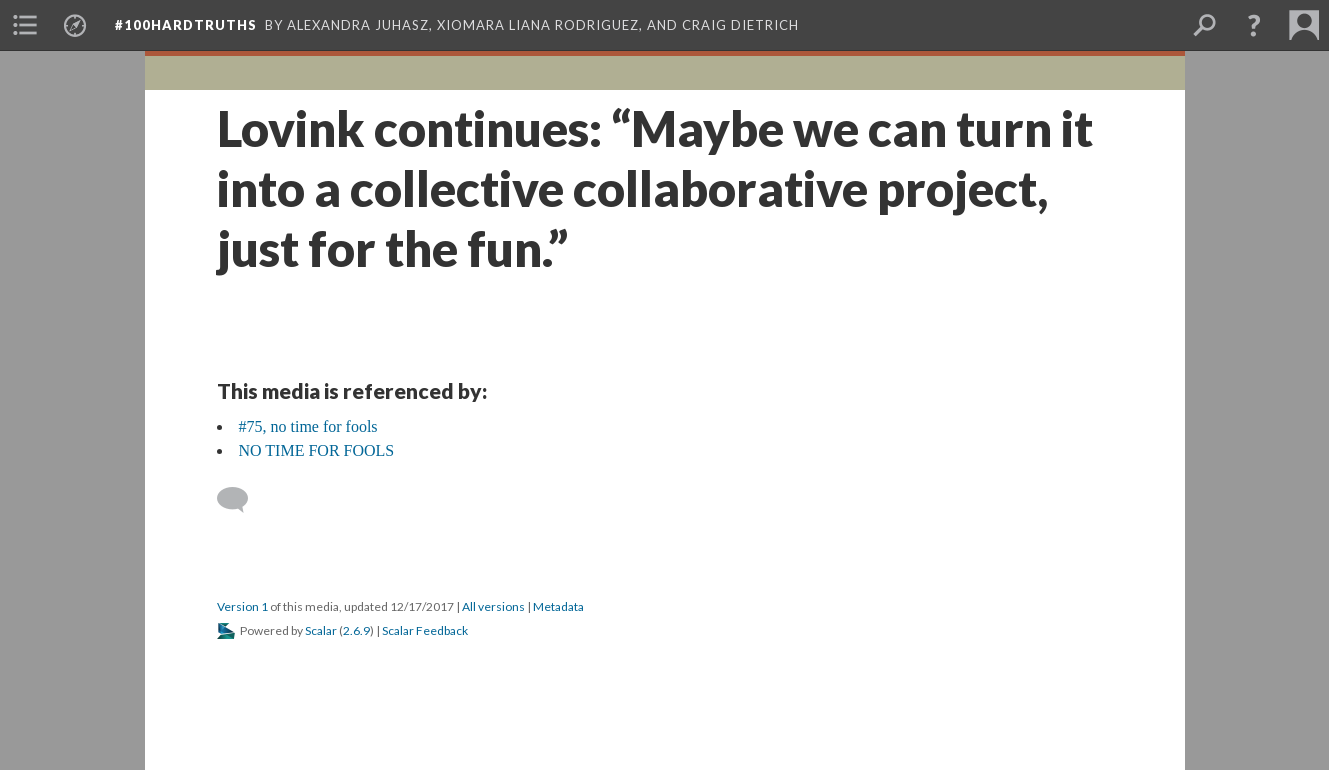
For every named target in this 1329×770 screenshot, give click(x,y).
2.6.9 (356, 630)
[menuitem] (25, 25)
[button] (1254, 25)
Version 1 (242, 606)
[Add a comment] (241, 500)
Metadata (558, 606)
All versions (493, 606)
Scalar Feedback (425, 630)
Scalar (321, 630)
